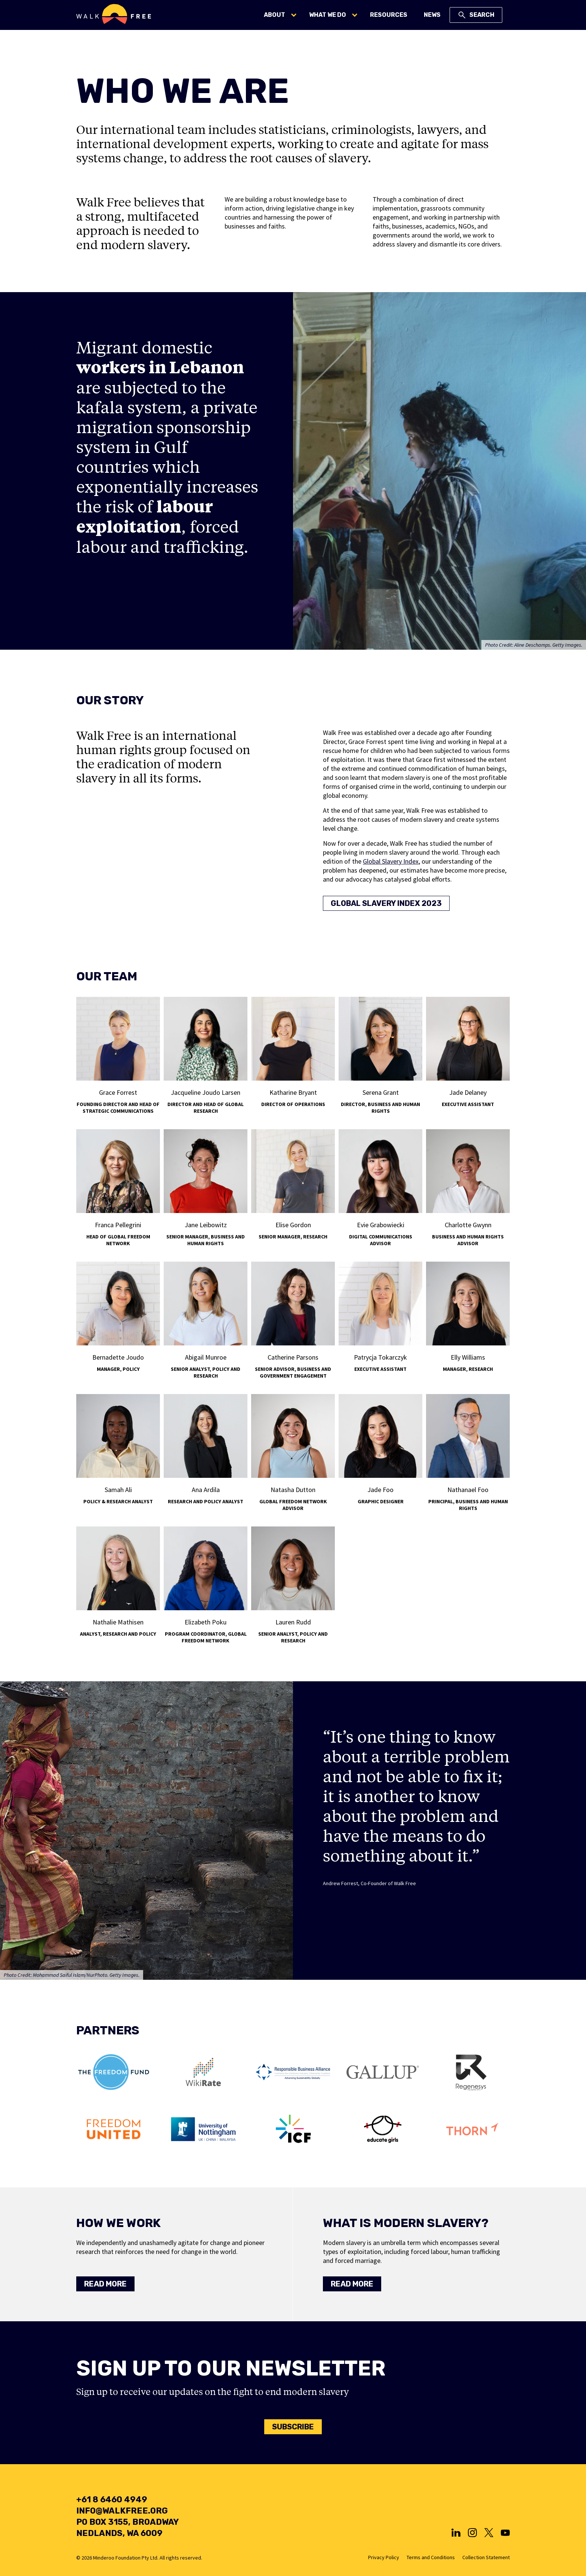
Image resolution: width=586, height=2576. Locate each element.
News (432, 14)
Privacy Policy (383, 2557)
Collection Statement (486, 2557)
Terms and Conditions (431, 2557)
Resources (388, 14)
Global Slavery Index (391, 861)
